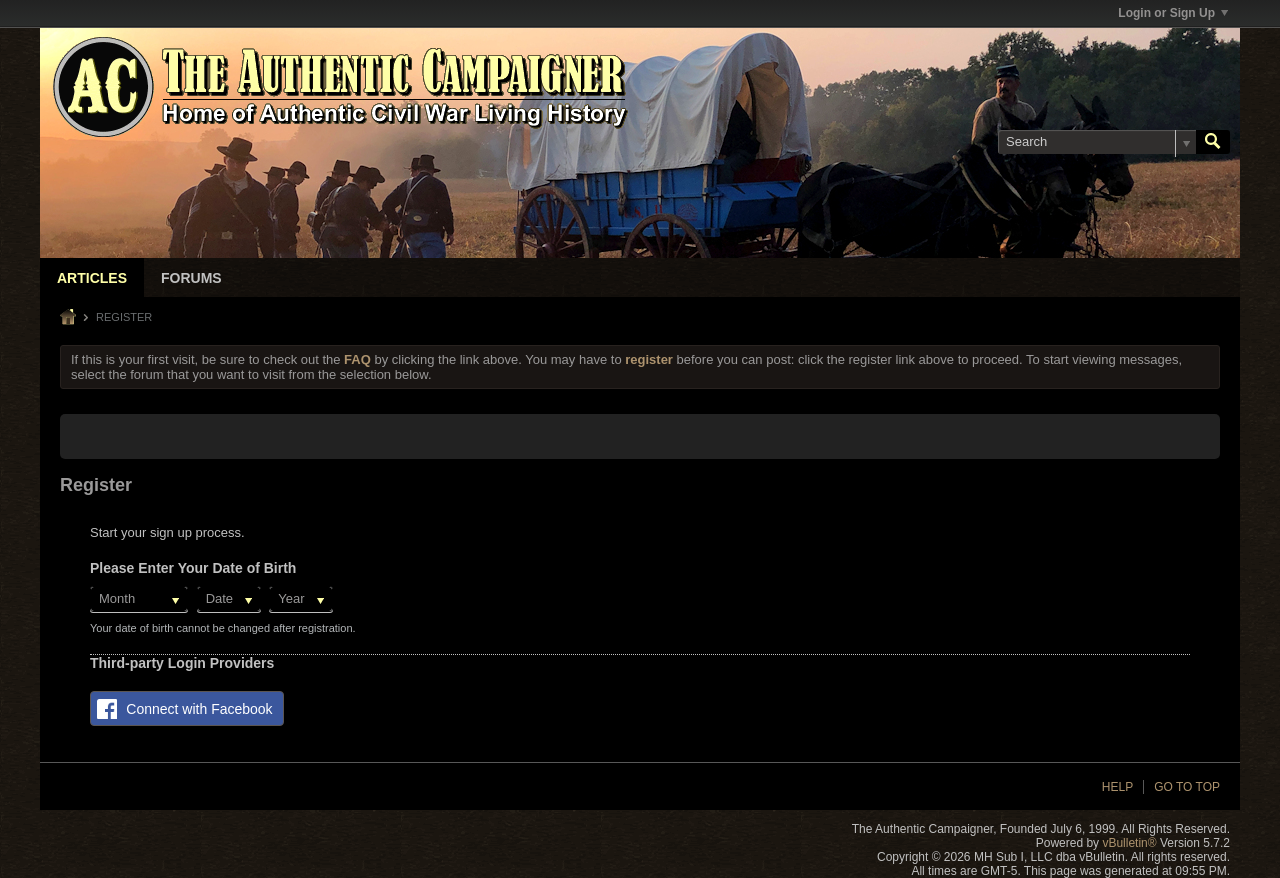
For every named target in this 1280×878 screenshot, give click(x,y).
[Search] (1097, 142)
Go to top (1187, 787)
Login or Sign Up (1173, 13)
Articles (92, 278)
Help (1117, 787)
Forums (191, 278)
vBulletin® (1129, 843)
